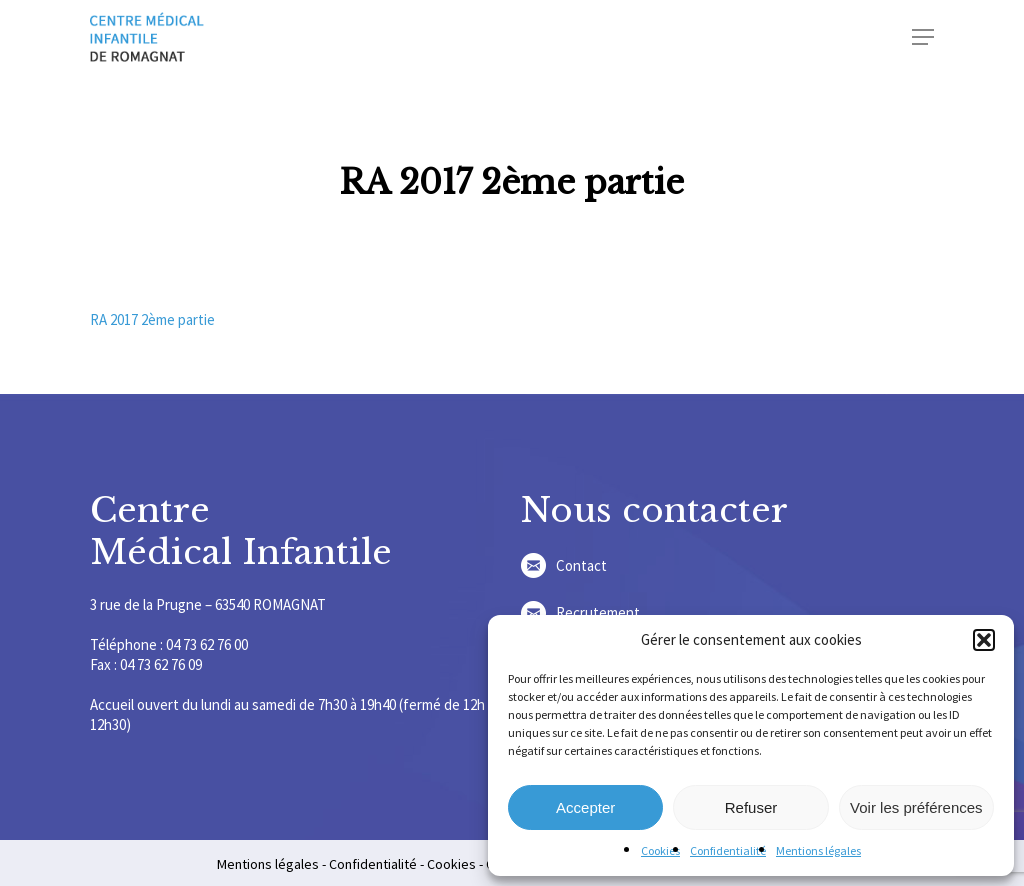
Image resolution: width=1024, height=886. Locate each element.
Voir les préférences (916, 807)
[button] (984, 640)
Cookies (660, 850)
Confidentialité (728, 850)
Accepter (585, 807)
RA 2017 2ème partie (152, 319)
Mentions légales (818, 850)
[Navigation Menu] (923, 37)
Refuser (751, 807)
